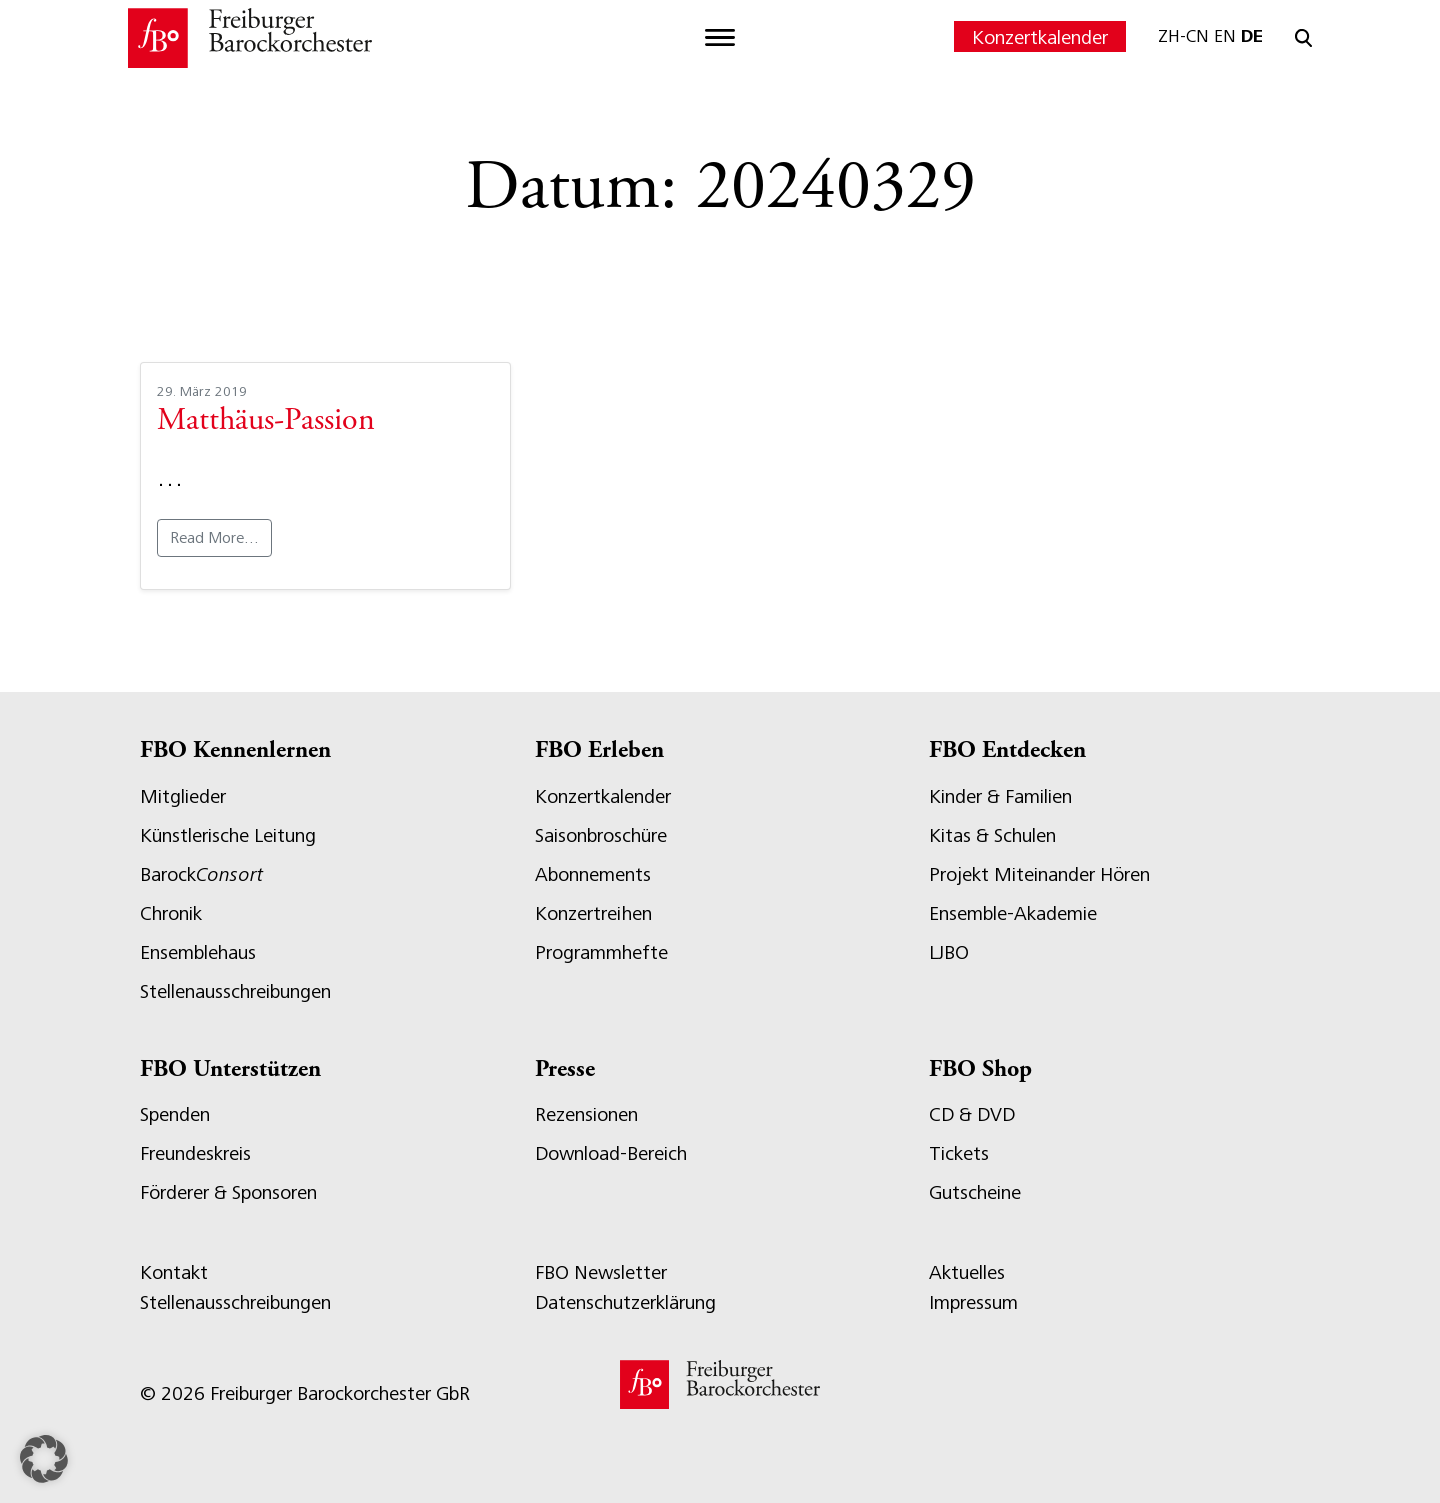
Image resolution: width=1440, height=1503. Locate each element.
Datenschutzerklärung (625, 1302)
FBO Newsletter (601, 1272)
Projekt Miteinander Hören (1039, 874)
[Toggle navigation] (720, 38)
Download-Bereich (611, 1153)
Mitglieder (183, 796)
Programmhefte (601, 952)
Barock (201, 874)
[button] (44, 1459)
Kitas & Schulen (992, 835)
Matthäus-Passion (266, 422)
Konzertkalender (1040, 37)
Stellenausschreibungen (235, 991)
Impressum (973, 1302)
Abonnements (593, 874)
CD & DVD (972, 1114)
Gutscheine (975, 1192)
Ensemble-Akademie (1013, 913)
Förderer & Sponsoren (228, 1192)
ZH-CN (1183, 36)
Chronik (171, 913)
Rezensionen (586, 1114)
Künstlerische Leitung (228, 835)
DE (1252, 36)
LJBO (949, 952)
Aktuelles (967, 1272)
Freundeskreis (195, 1153)
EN (1225, 36)
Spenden (175, 1114)
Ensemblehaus (198, 952)
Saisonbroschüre (601, 835)
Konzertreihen (593, 913)
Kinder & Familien (1000, 796)
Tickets (959, 1153)
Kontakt (174, 1272)
